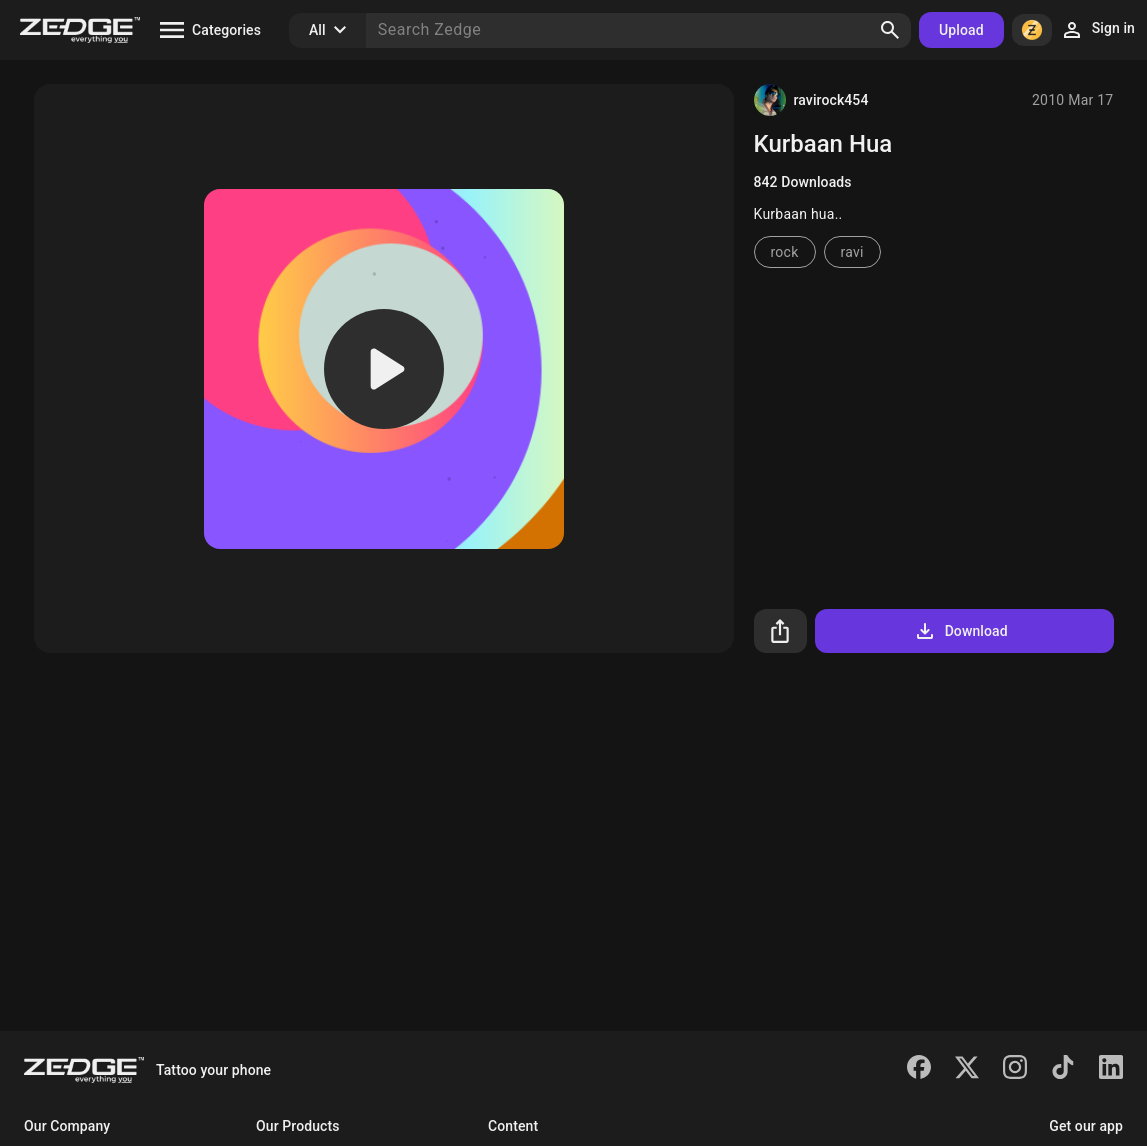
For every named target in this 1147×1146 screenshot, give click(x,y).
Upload (961, 30)
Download (960, 631)
